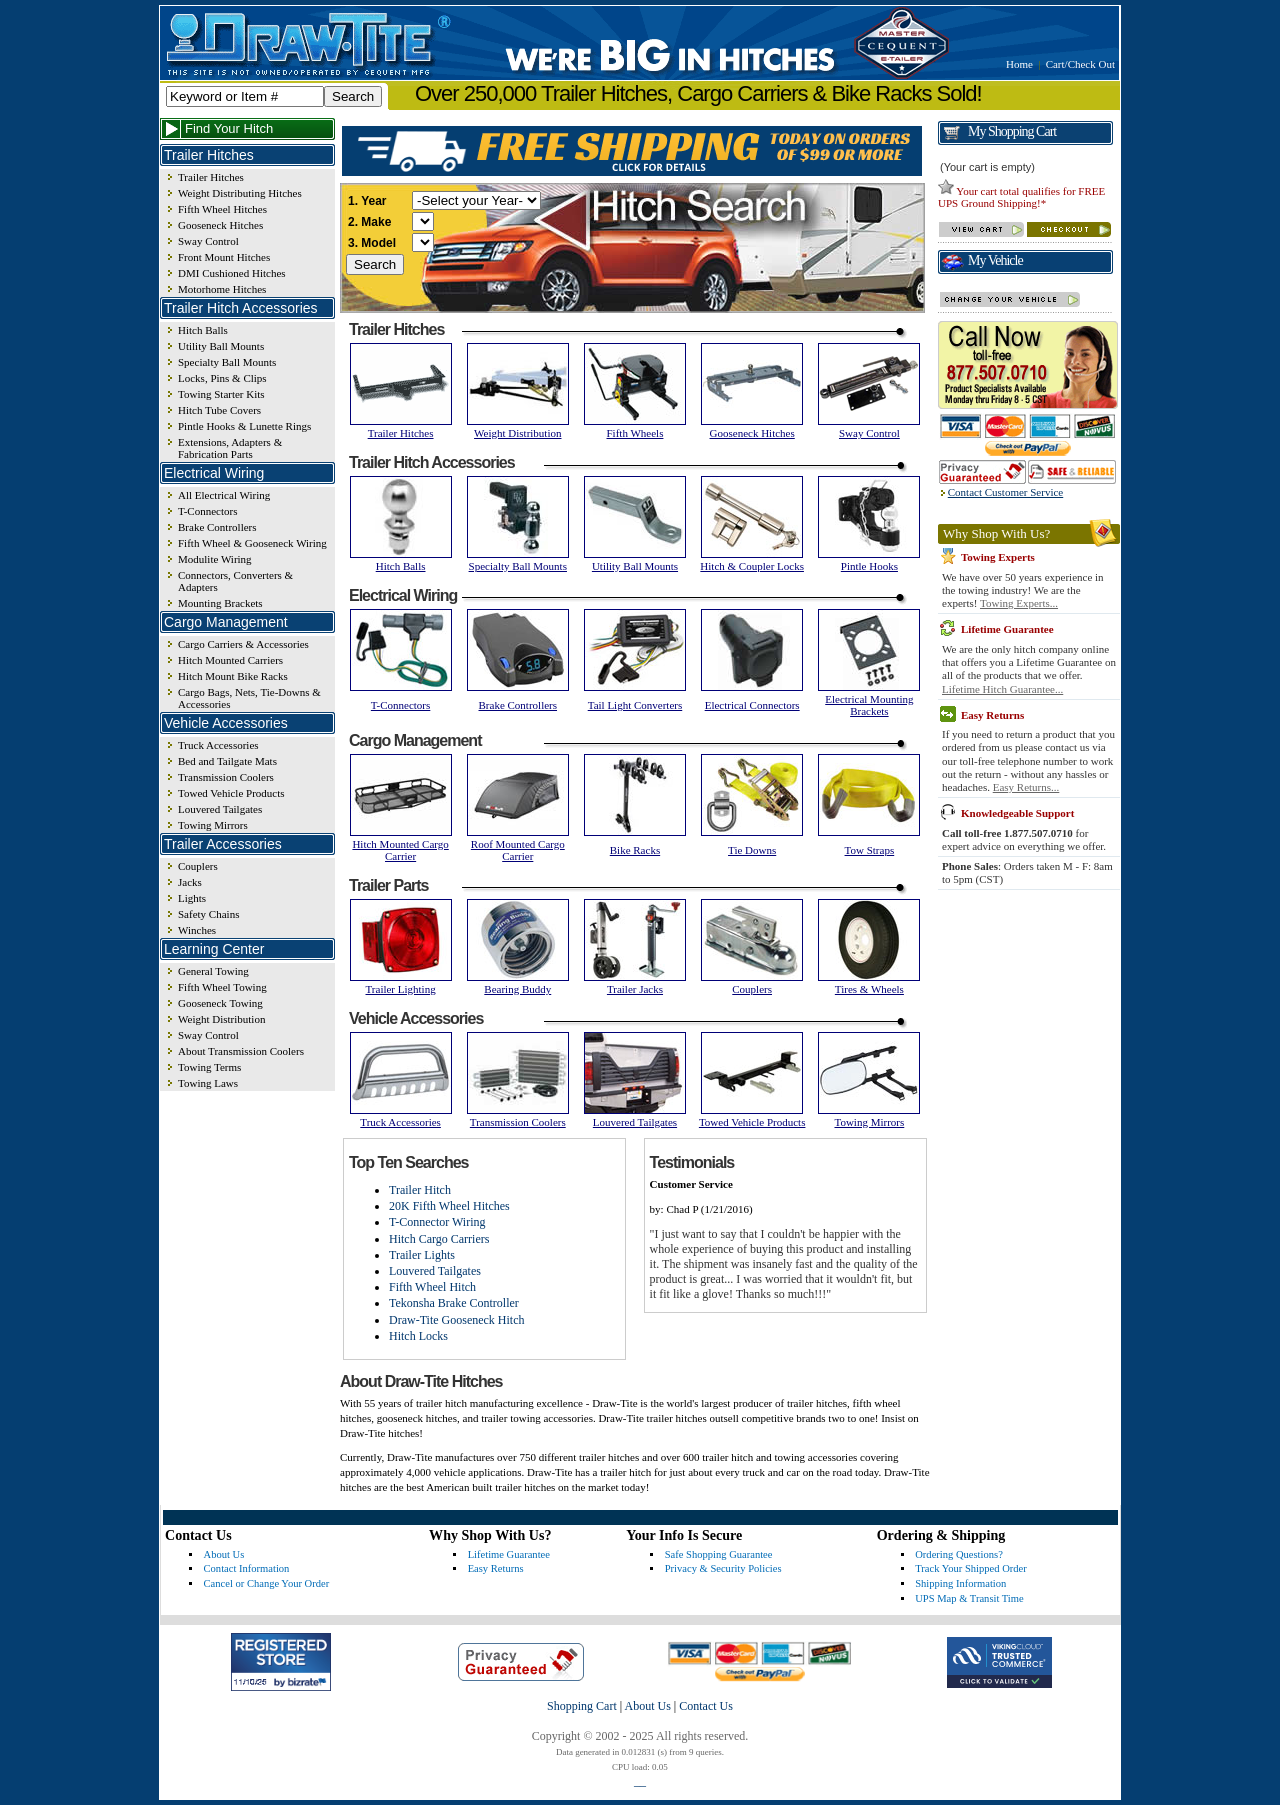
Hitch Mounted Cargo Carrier (400, 850)
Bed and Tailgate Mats (227, 761)
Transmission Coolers (226, 777)
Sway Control (208, 241)
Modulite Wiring (215, 559)
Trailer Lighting (401, 989)
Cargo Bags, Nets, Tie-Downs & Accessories (249, 698)
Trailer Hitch (420, 1190)
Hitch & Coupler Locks (752, 566)
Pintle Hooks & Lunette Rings (244, 426)
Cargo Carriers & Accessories (243, 644)
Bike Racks (635, 850)
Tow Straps (870, 850)
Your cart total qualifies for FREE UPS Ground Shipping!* (1021, 197)
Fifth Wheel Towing (222, 987)
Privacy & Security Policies (723, 1568)
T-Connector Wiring (437, 1222)
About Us (224, 1554)
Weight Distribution (221, 1019)
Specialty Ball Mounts (227, 362)
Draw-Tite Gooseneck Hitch (457, 1320)
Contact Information (247, 1568)
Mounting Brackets (220, 603)
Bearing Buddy (517, 989)
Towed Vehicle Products (231, 793)
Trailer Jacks (635, 989)
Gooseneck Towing (220, 1003)
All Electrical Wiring (224, 495)
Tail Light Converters (635, 705)
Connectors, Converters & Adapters (235, 581)
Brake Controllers (217, 527)
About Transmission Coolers (241, 1051)
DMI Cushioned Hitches (232, 273)
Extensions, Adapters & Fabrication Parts (230, 448)
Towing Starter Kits (221, 394)
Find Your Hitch (229, 128)
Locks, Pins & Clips (222, 378)
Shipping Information (960, 1583)
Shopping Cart (582, 1706)
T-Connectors (207, 511)
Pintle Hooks (869, 566)
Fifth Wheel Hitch (432, 1287)
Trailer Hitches (211, 177)
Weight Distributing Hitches (240, 193)
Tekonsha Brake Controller (454, 1303)
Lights (192, 898)
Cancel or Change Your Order (267, 1583)
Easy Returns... (1026, 787)
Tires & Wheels (869, 989)
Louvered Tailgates (220, 809)
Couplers (198, 866)
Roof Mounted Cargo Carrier (518, 850)
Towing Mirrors (213, 825)
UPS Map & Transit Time (969, 1598)
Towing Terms (209, 1067)
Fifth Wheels (635, 433)
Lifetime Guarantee (509, 1554)
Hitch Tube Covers (219, 410)
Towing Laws (208, 1083)
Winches (197, 930)
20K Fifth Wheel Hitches (449, 1206)
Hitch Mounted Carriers (230, 660)
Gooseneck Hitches (220, 225)
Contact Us (706, 1706)
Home (1019, 64)
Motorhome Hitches (222, 289)
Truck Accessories (218, 745)
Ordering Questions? (959, 1554)
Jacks (190, 882)
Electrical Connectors (752, 705)
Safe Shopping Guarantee (719, 1554)
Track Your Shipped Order (971, 1568)
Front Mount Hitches (224, 257)
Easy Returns (496, 1568)
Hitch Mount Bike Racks (233, 676)
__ (640, 1781)
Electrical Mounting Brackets (869, 705)
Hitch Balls (203, 330)
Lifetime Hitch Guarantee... (1002, 689)
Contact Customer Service (1005, 492)
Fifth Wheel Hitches (222, 209)
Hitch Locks (418, 1336)
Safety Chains (208, 914)
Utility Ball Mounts (221, 346)
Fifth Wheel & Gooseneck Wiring (252, 543)
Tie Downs (752, 850)
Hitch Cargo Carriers (439, 1239)
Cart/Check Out (1080, 64)
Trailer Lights (422, 1255)
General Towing (213, 971)
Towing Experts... (1019, 603)
